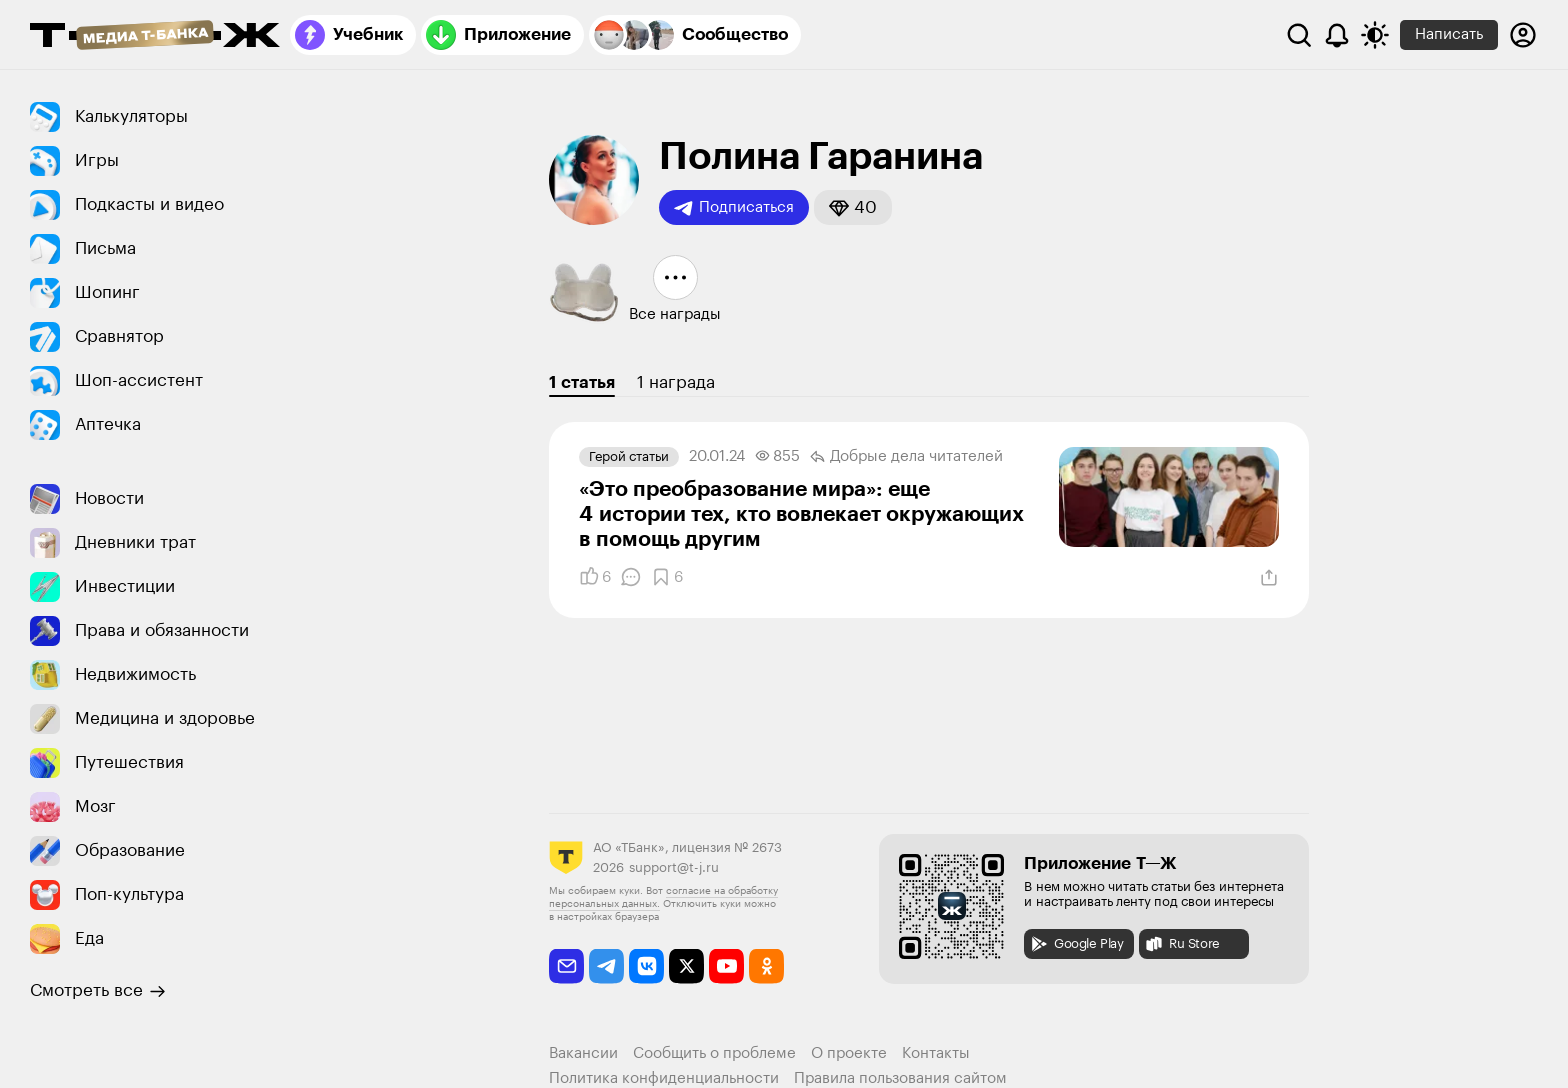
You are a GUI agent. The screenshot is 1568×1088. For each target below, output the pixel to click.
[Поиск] (1299, 35)
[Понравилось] (595, 577)
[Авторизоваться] (1523, 35)
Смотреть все (98, 991)
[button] (853, 207)
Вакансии (583, 1053)
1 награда (676, 382)
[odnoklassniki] (766, 966)
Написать (1449, 34)
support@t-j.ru (674, 867)
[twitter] (686, 966)
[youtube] (726, 966)
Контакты (936, 1053)
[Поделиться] (1269, 578)
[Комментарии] (631, 577)
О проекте (849, 1053)
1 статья (582, 382)
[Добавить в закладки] (667, 577)
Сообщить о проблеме (714, 1053)
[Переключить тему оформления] (1375, 35)
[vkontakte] (646, 966)
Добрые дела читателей (906, 457)
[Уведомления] (1337, 35)
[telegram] (606, 966)
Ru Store (1182, 944)
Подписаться (734, 208)
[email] (566, 966)
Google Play (1076, 944)
